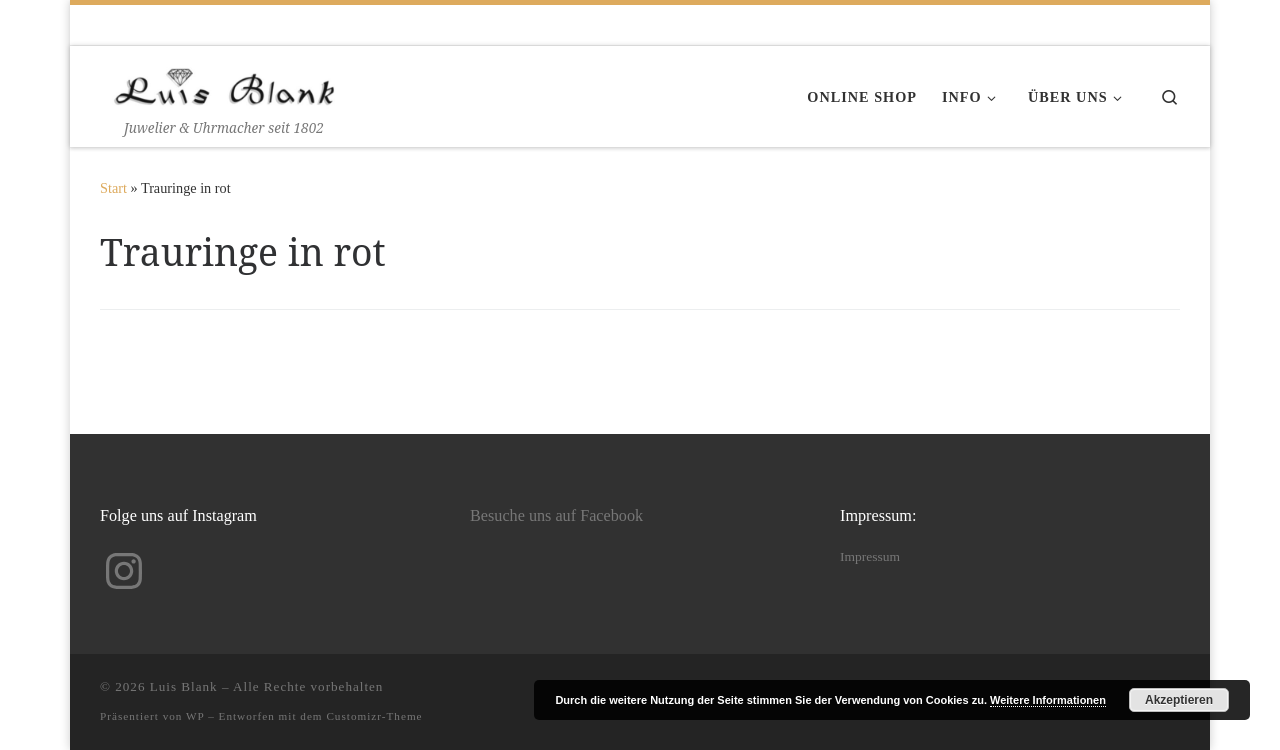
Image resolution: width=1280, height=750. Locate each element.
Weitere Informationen (1048, 700)
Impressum (870, 556)
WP (195, 716)
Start (113, 188)
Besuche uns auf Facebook (556, 516)
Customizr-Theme (374, 716)
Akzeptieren (1179, 700)
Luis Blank (184, 686)
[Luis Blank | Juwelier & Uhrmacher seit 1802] (225, 82)
